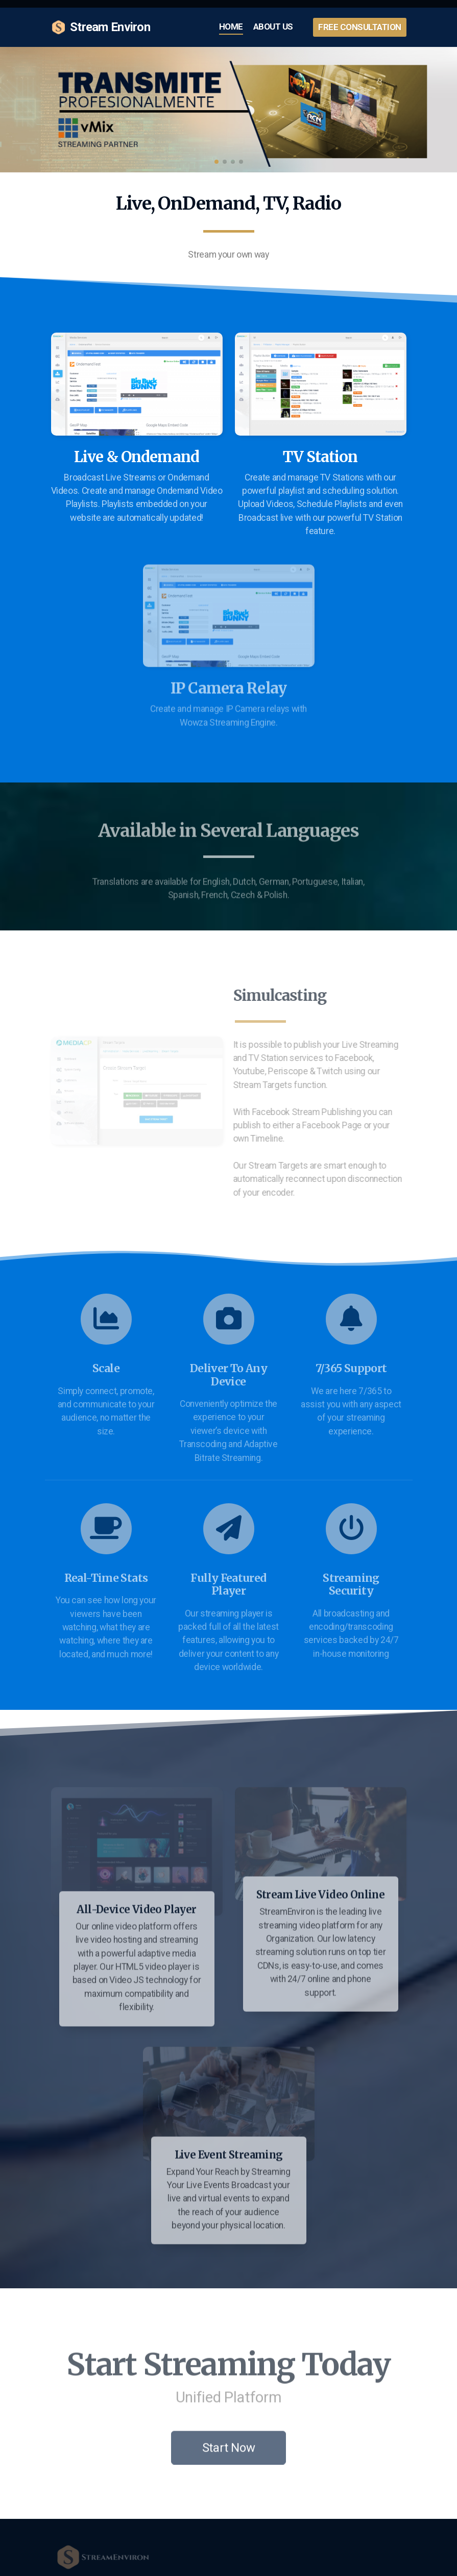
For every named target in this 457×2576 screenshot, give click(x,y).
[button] (216, 162)
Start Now (228, 2451)
